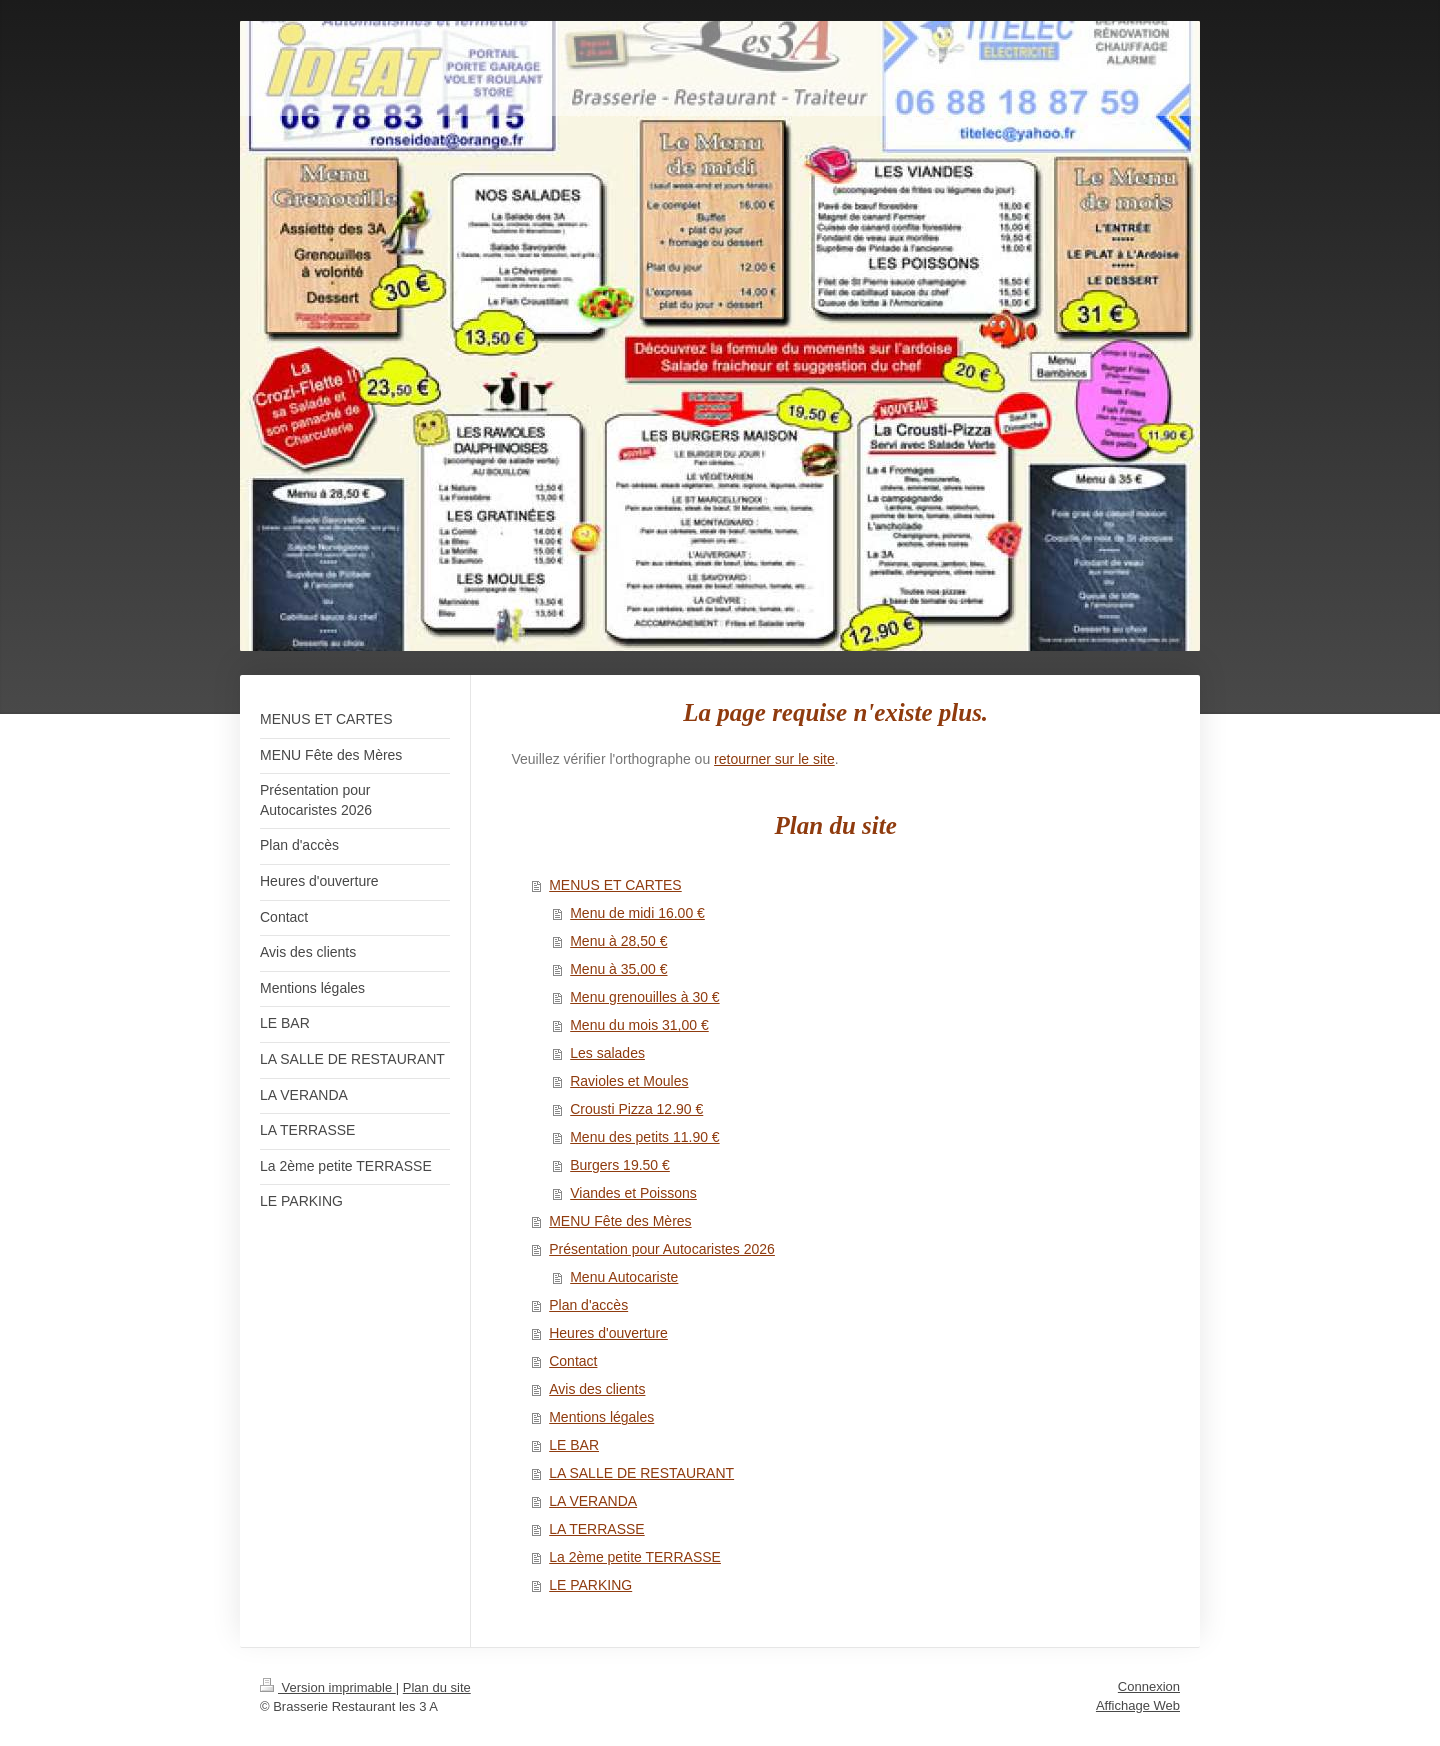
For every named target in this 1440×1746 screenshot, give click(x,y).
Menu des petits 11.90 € (644, 1137)
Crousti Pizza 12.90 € (636, 1109)
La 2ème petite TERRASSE (635, 1557)
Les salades (607, 1053)
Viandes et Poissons (633, 1193)
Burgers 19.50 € (620, 1165)
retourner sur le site (774, 759)
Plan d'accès (588, 1305)
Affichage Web (1138, 1705)
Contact (573, 1361)
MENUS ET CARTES (615, 885)
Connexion (1149, 1686)
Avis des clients (597, 1389)
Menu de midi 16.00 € (637, 913)
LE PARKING (590, 1585)
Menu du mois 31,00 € (639, 1025)
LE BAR (574, 1445)
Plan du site (437, 1687)
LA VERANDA (593, 1501)
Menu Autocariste (624, 1277)
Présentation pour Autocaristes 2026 (662, 1249)
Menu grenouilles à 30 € (644, 997)
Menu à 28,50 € (618, 941)
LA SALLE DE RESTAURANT (641, 1473)
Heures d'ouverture (608, 1333)
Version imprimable (328, 1687)
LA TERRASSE (596, 1529)
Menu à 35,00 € (618, 969)
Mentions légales (601, 1417)
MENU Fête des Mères (620, 1221)
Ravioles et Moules (629, 1081)
